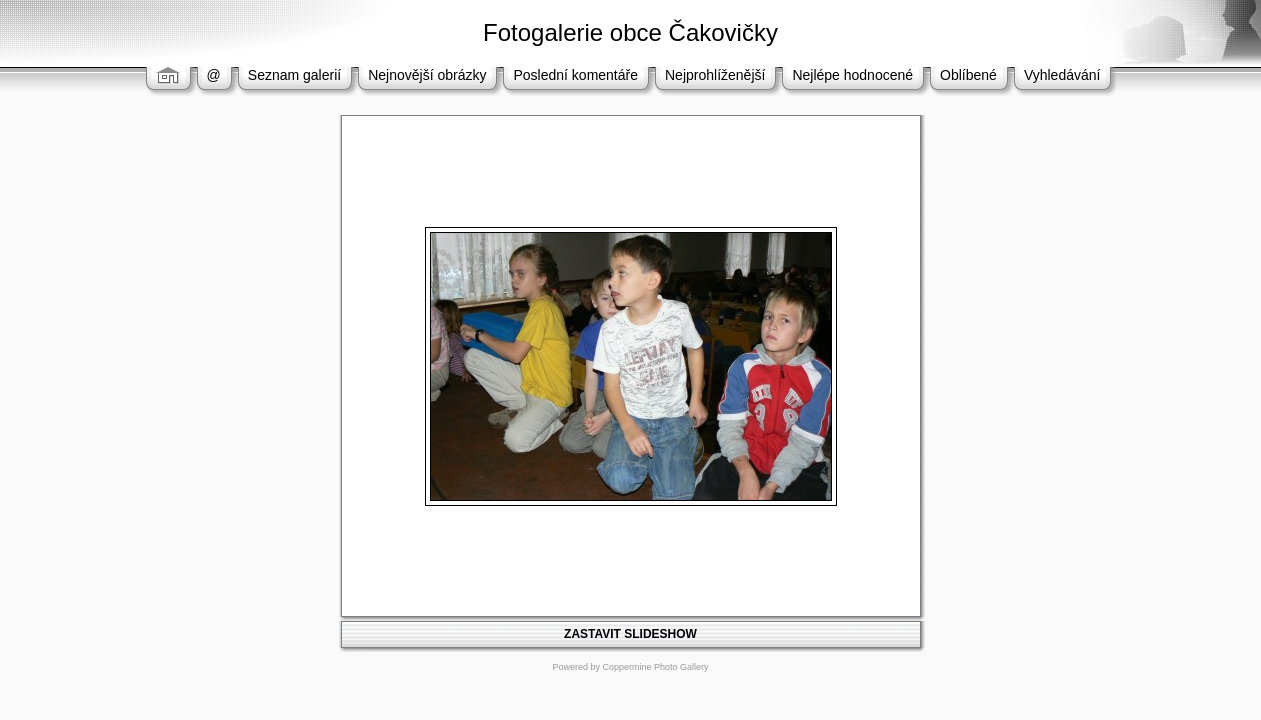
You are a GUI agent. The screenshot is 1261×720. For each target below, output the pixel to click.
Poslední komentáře (575, 75)
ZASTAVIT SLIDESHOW (630, 634)
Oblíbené (968, 75)
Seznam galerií (294, 75)
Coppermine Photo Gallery (655, 667)
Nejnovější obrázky (427, 75)
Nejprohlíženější (715, 75)
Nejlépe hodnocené (852, 75)
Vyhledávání (1062, 75)
